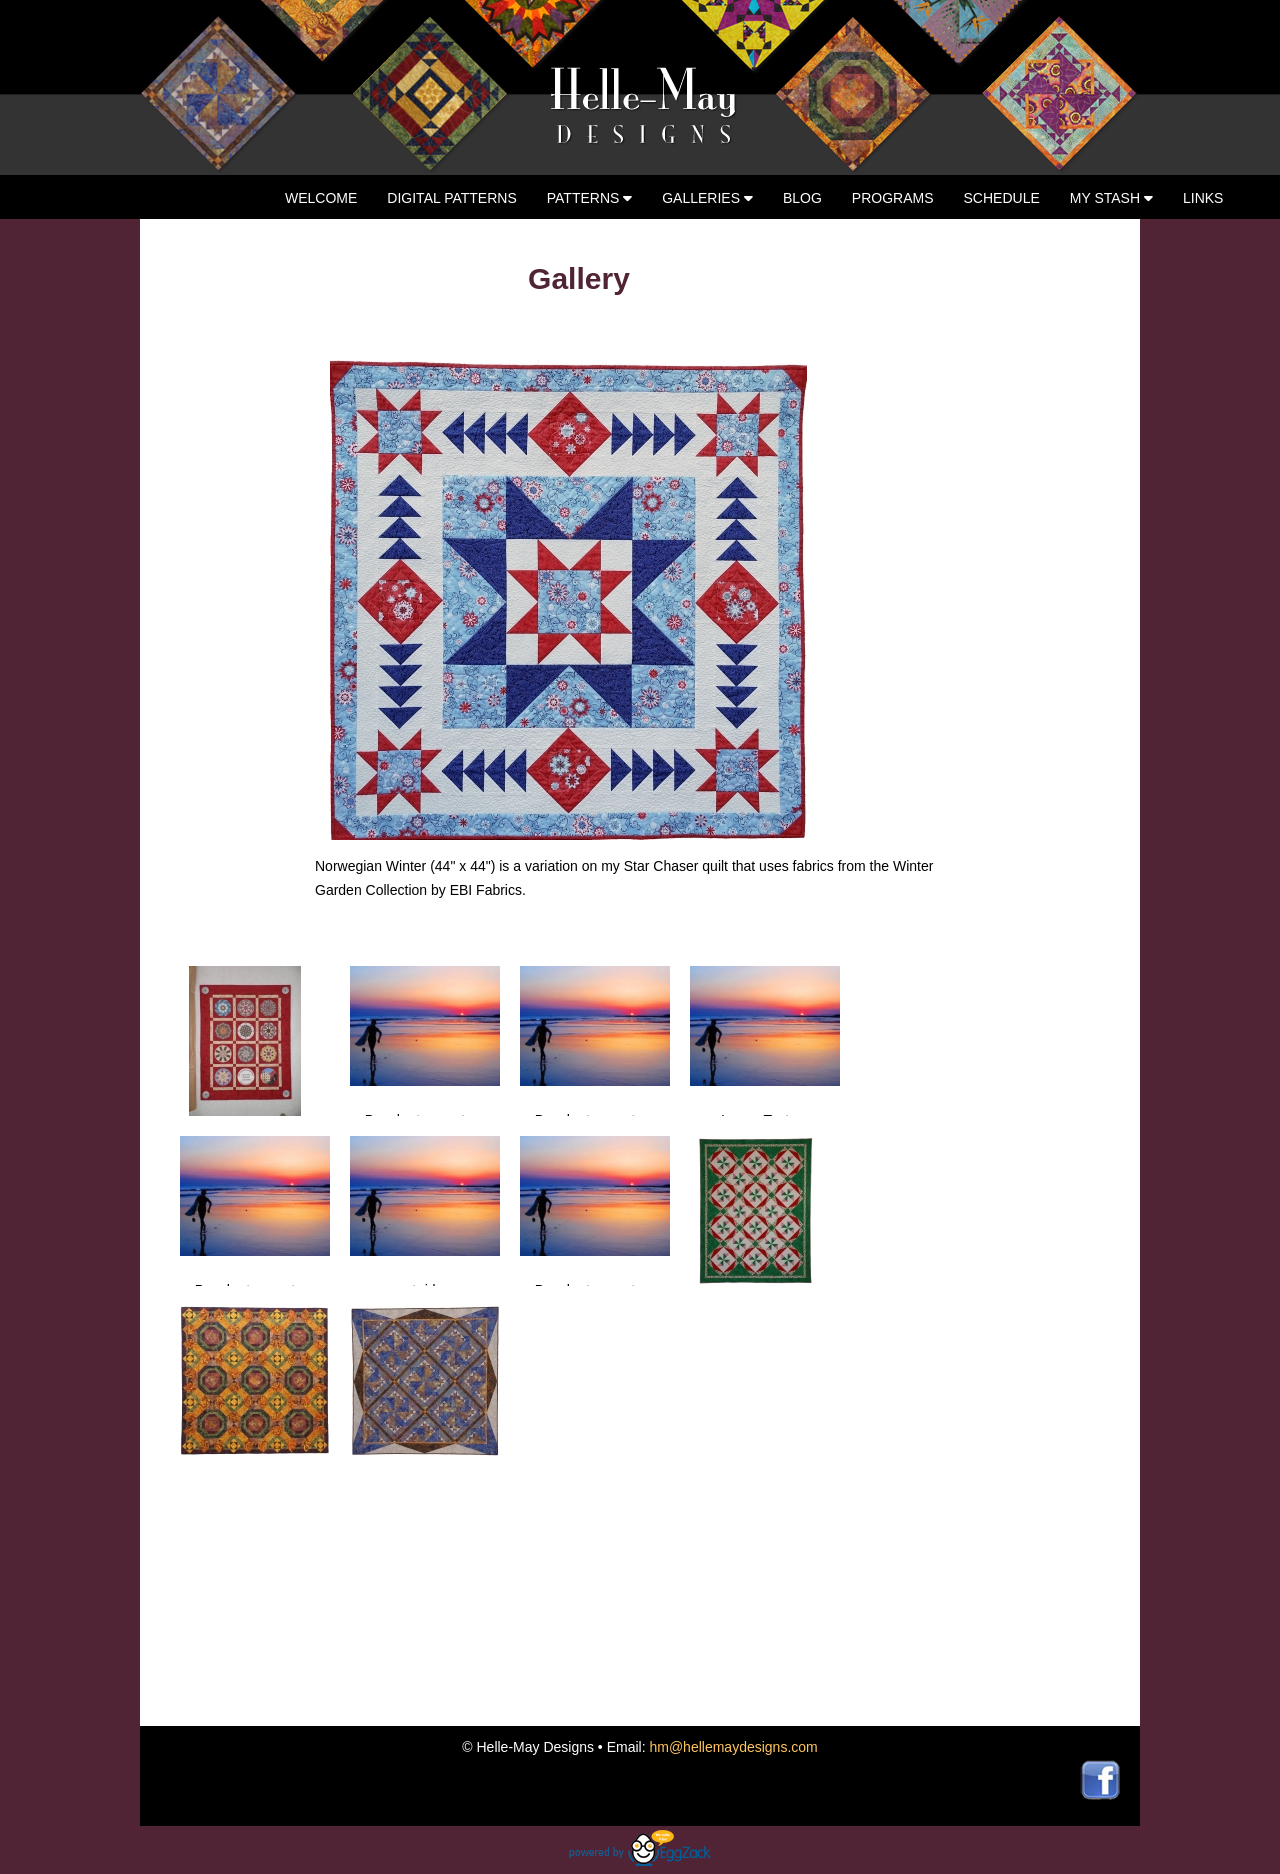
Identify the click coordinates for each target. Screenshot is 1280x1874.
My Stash (1111, 198)
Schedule (1002, 198)
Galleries (707, 198)
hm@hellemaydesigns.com (733, 1747)
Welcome (321, 198)
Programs (893, 198)
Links (1203, 198)
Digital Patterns (451, 198)
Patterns (590, 198)
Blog (802, 198)
